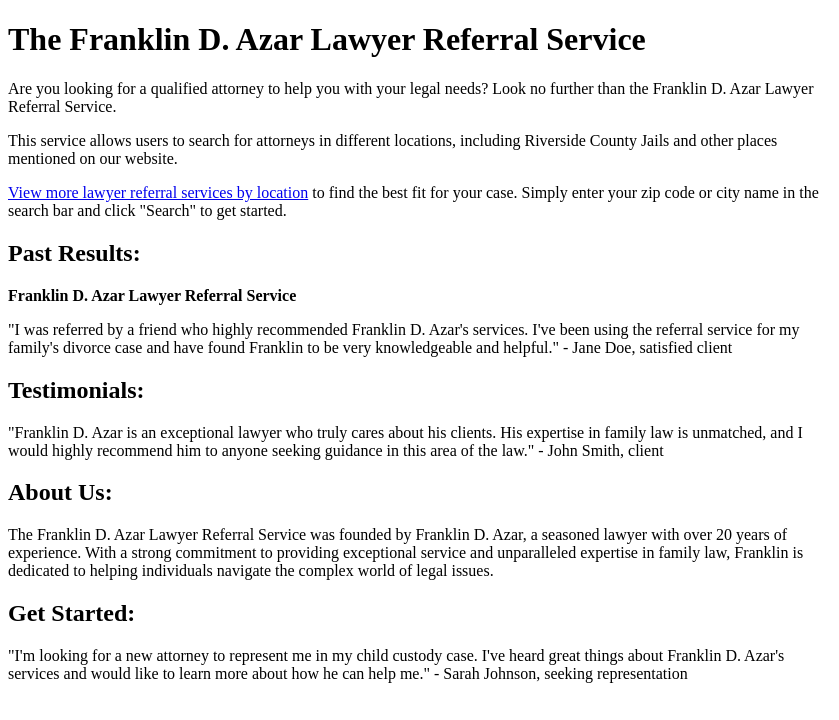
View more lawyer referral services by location (158, 192)
